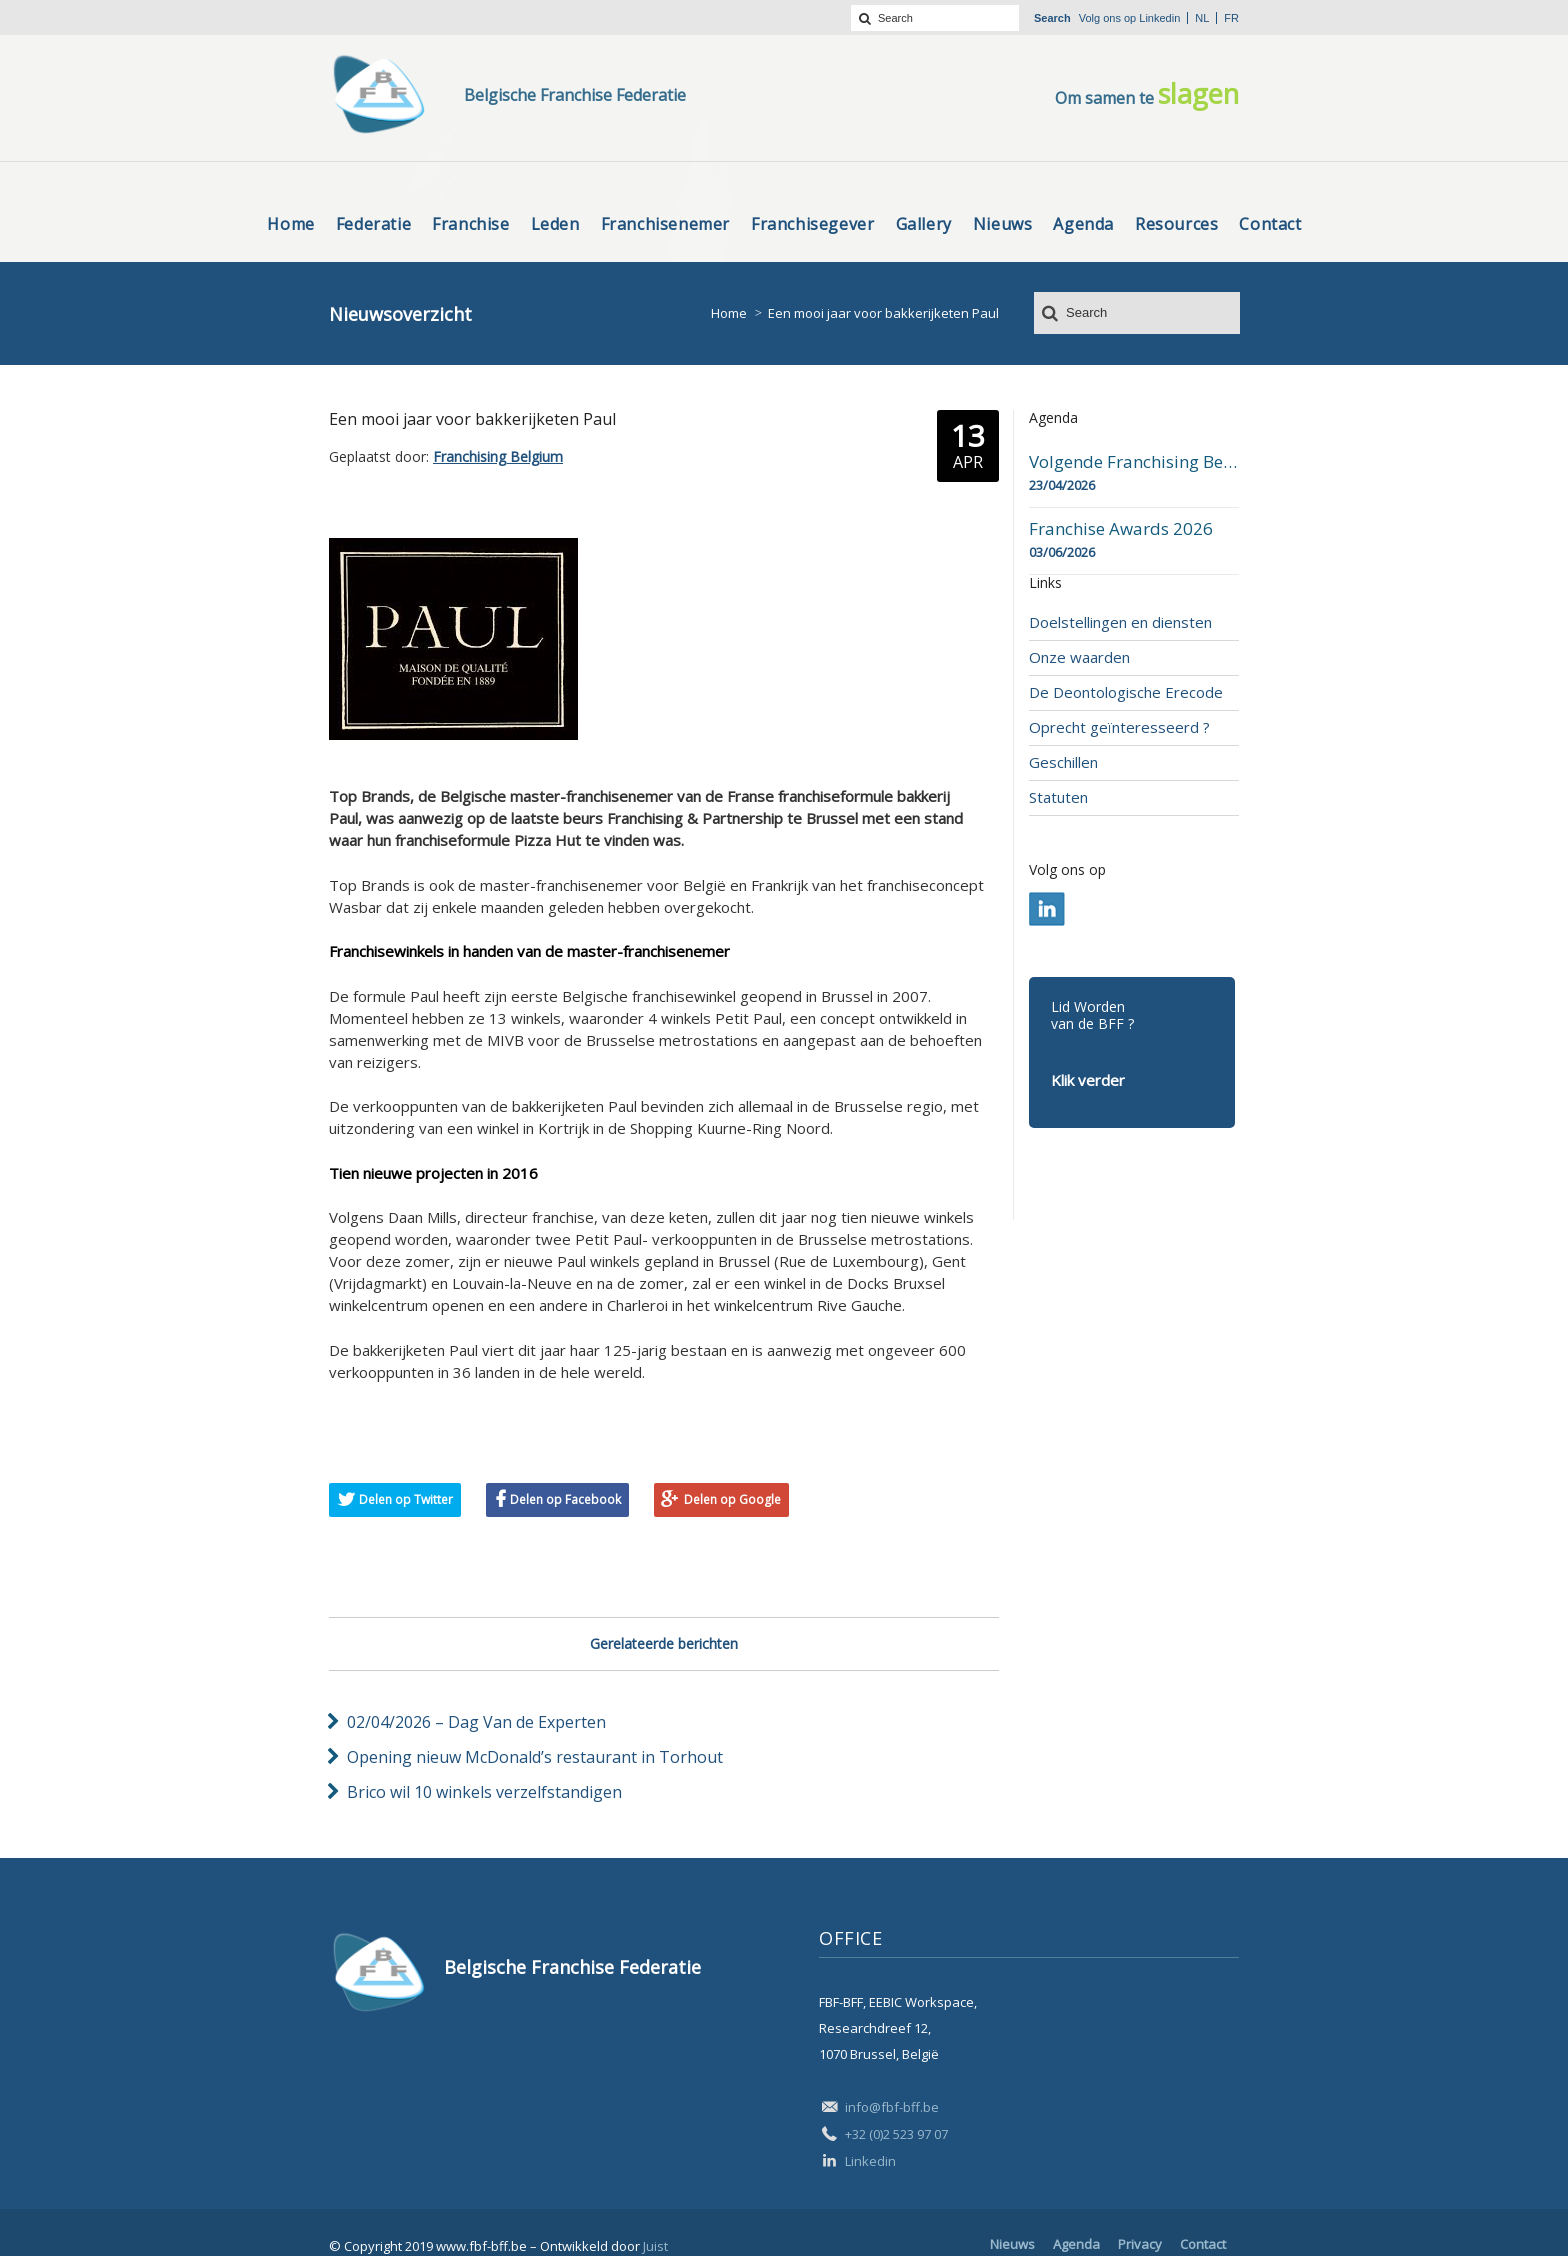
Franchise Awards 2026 (1121, 529)
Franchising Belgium (498, 456)
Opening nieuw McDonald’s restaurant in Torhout (535, 1757)
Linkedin (1159, 18)
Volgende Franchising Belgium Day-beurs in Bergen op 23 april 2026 (1134, 462)
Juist (655, 2246)
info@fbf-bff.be (892, 2107)
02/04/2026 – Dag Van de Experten (476, 1722)
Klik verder (1088, 1080)
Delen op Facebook (565, 1499)
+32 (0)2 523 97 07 (896, 2134)
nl (1202, 18)
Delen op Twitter (406, 1499)
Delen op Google (732, 1499)
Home (729, 313)
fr (1231, 18)
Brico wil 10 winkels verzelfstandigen (484, 1792)
